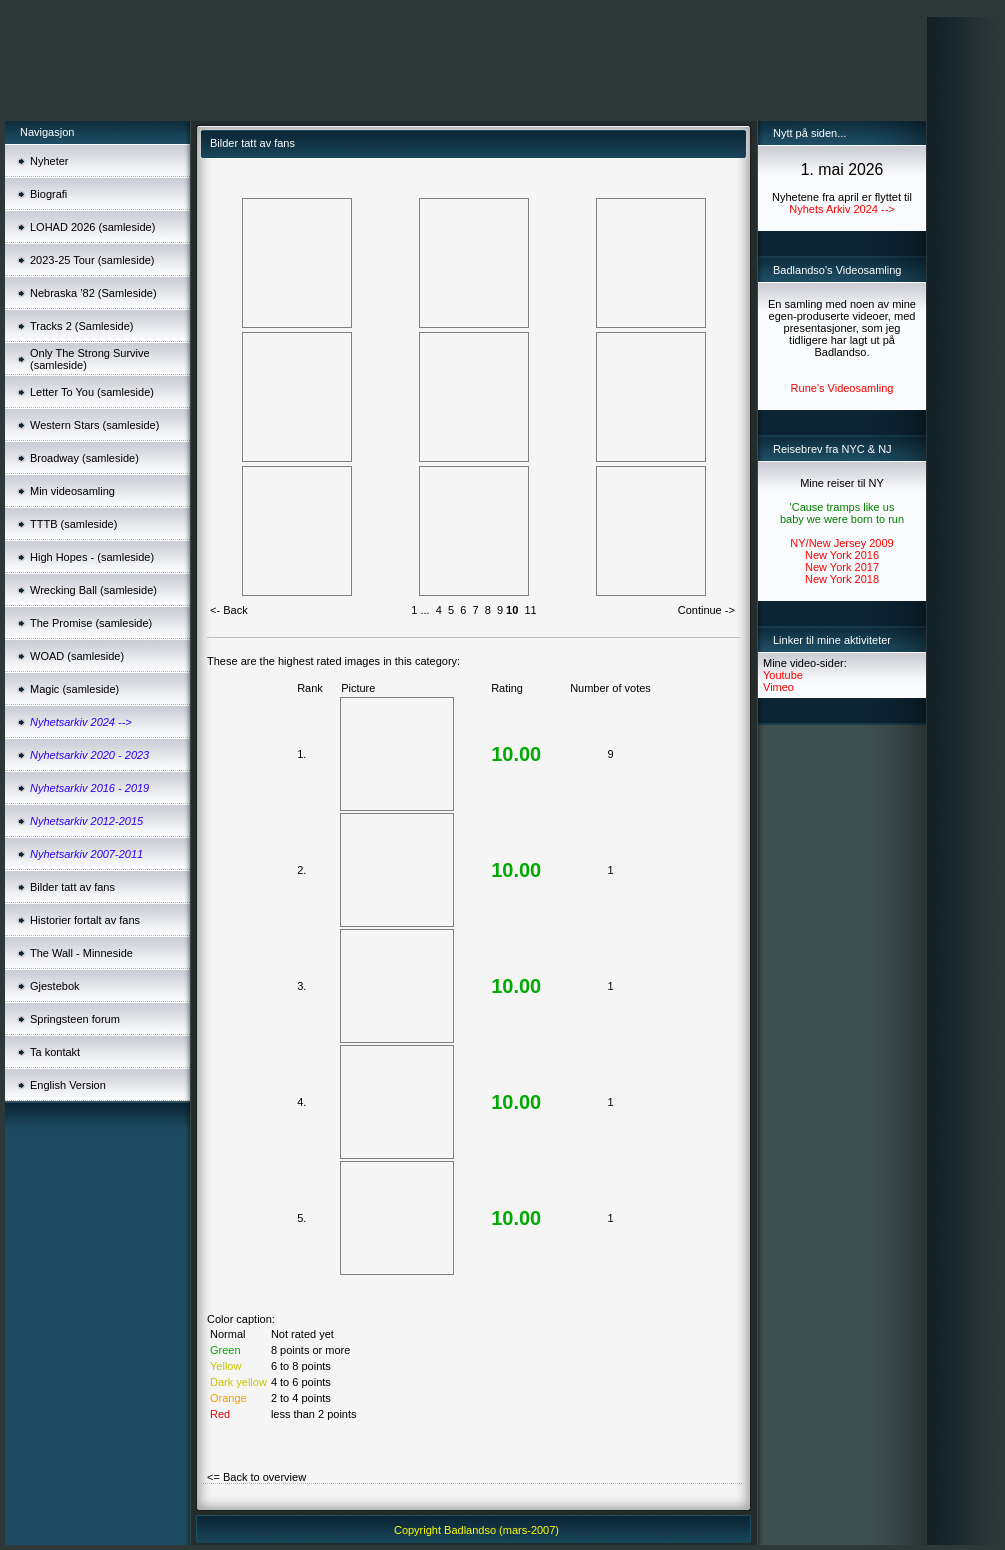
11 (530, 610)
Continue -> (706, 610)
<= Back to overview (256, 1477)
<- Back (229, 610)
